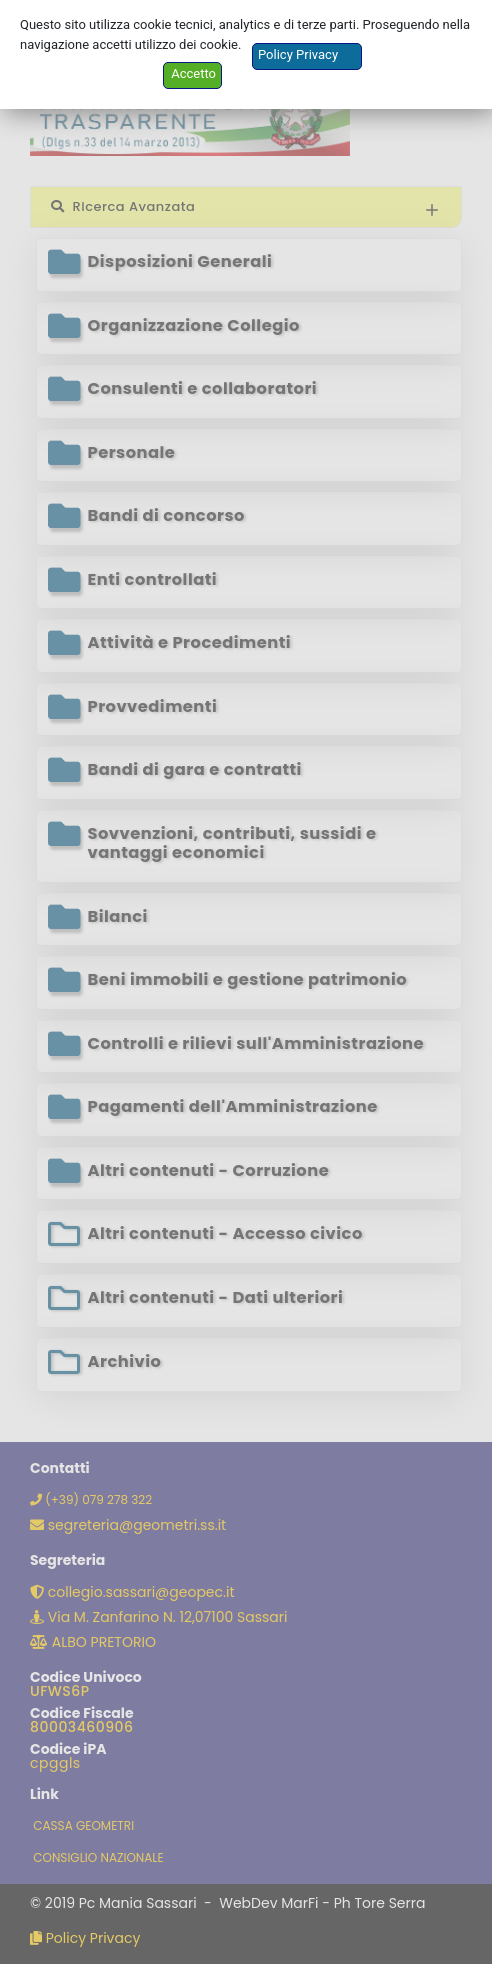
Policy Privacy (298, 54)
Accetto (193, 73)
